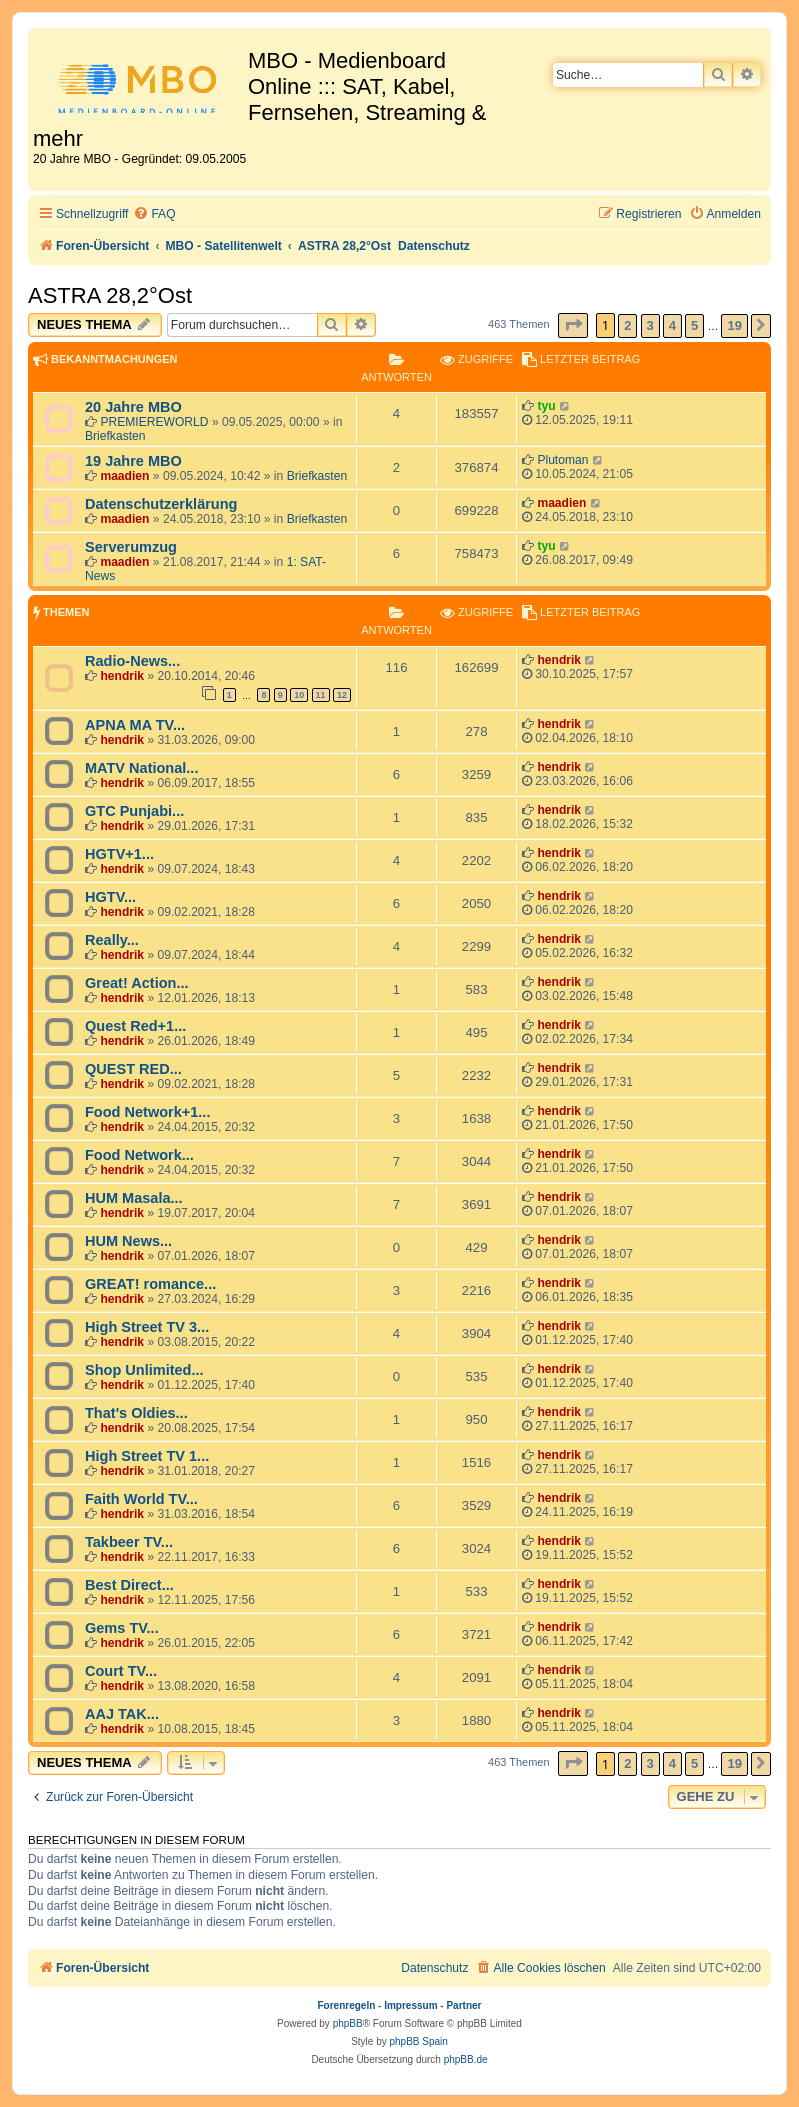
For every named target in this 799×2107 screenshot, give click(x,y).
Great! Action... (137, 983)
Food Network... (139, 1155)
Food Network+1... (147, 1112)
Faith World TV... (141, 1499)
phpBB (348, 2023)
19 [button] (734, 325)
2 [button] (627, 325)
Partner (463, 2005)
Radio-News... (132, 661)
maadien (124, 476)
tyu (546, 406)
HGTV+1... (119, 854)
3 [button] (650, 325)
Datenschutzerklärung (161, 504)
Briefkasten (115, 436)
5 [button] (694, 325)
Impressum (410, 2005)
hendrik (122, 676)
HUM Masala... (134, 1198)
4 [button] (672, 325)
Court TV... (121, 1671)
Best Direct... (129, 1585)
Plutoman (562, 460)
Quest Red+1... (135, 1026)
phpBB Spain (418, 2041)
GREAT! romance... (150, 1284)
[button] (573, 325)
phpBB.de (466, 2059)
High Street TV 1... (147, 1456)
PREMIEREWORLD (154, 422)
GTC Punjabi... (134, 811)
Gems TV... (122, 1628)
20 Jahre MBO (133, 407)
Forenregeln (347, 2005)
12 (342, 695)
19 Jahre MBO (133, 461)
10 (299, 695)
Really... (112, 940)
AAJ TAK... (122, 1714)
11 (321, 695)
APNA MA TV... (135, 725)
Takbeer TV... (129, 1542)
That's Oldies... (136, 1413)
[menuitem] (154, 214)
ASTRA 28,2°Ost (110, 295)
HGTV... (110, 897)
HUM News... (128, 1241)
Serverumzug (131, 547)
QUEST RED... (133, 1069)
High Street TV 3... (147, 1327)
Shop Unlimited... (144, 1370)
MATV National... (141, 768)
